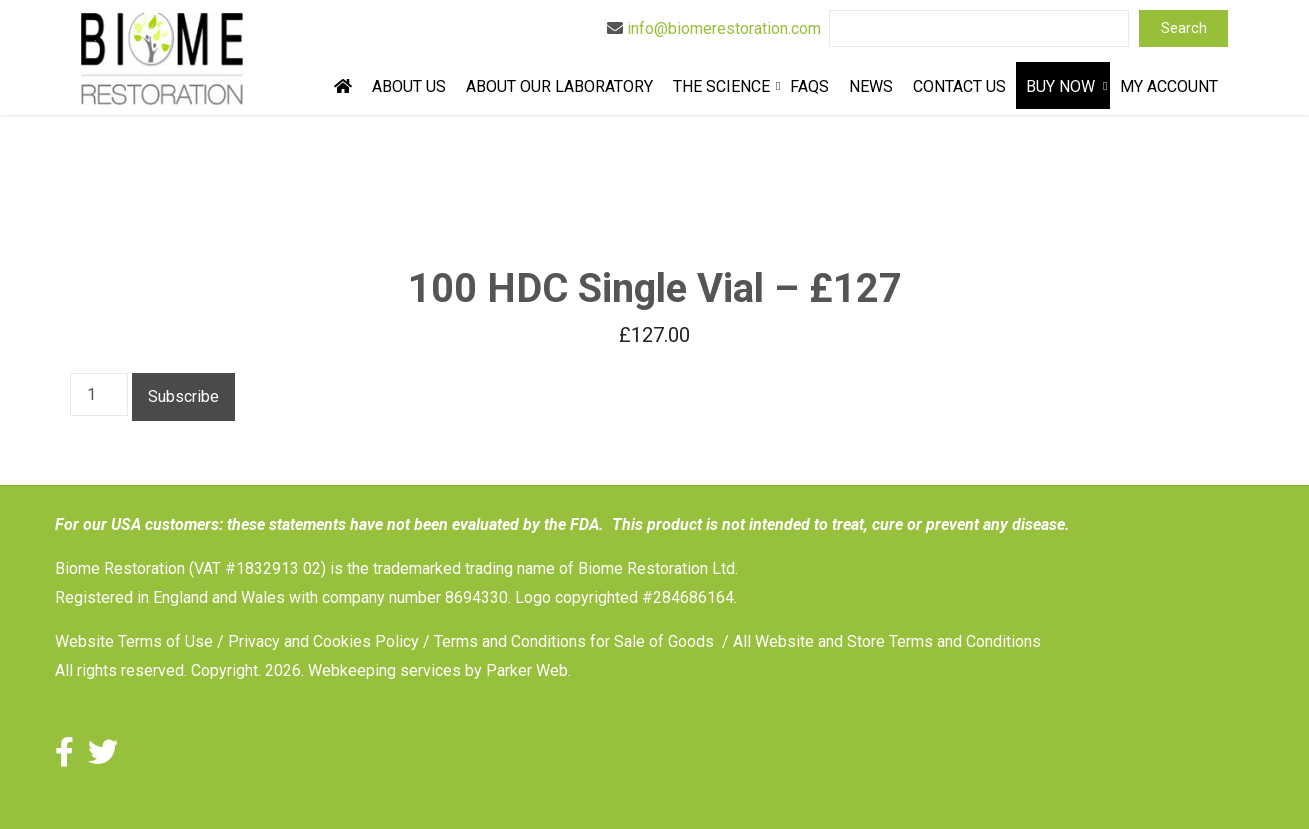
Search (1184, 28)
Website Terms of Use (134, 641)
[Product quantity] (99, 394)
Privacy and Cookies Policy (323, 641)
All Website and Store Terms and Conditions (887, 641)
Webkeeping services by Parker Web (438, 670)
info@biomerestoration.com (724, 28)
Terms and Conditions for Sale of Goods (574, 641)
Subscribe (183, 396)
